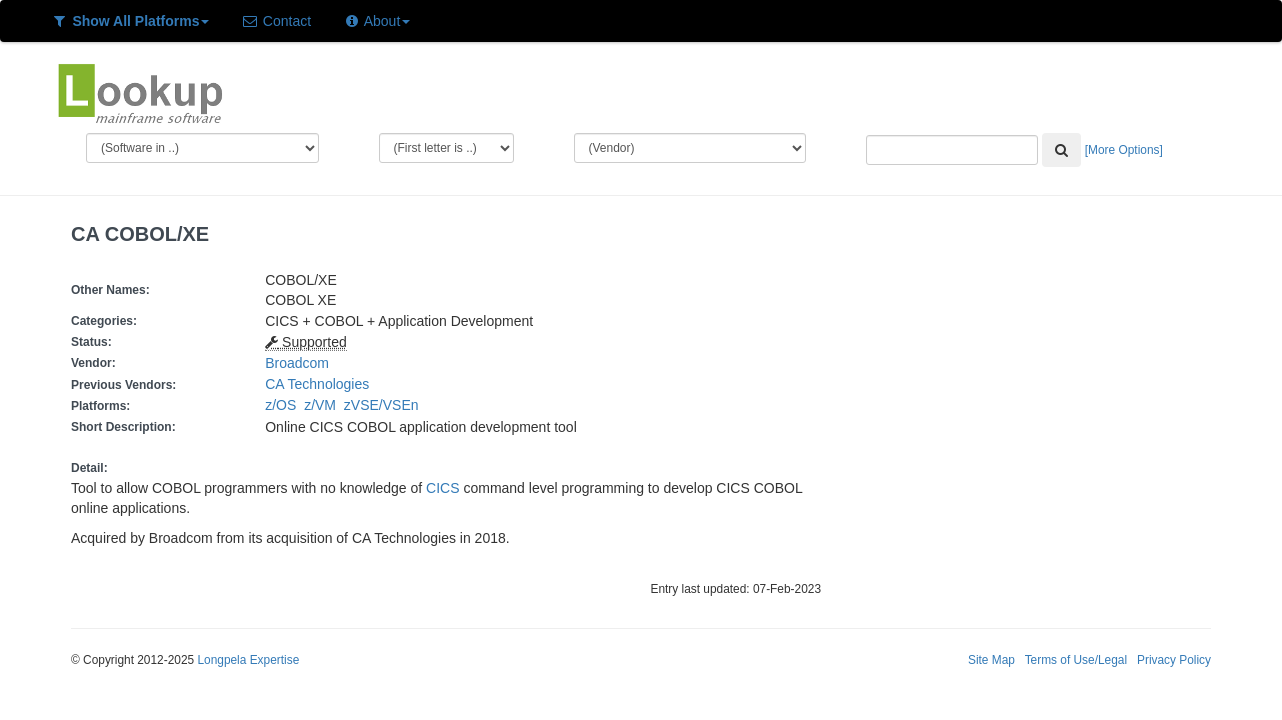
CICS (442, 488)
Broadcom (297, 363)
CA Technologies (317, 384)
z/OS (284, 405)
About (376, 21)
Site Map (991, 660)
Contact (276, 21)
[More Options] (1124, 150)
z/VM (324, 405)
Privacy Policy (1174, 660)
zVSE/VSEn (385, 405)
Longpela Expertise (248, 660)
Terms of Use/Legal (1076, 660)
